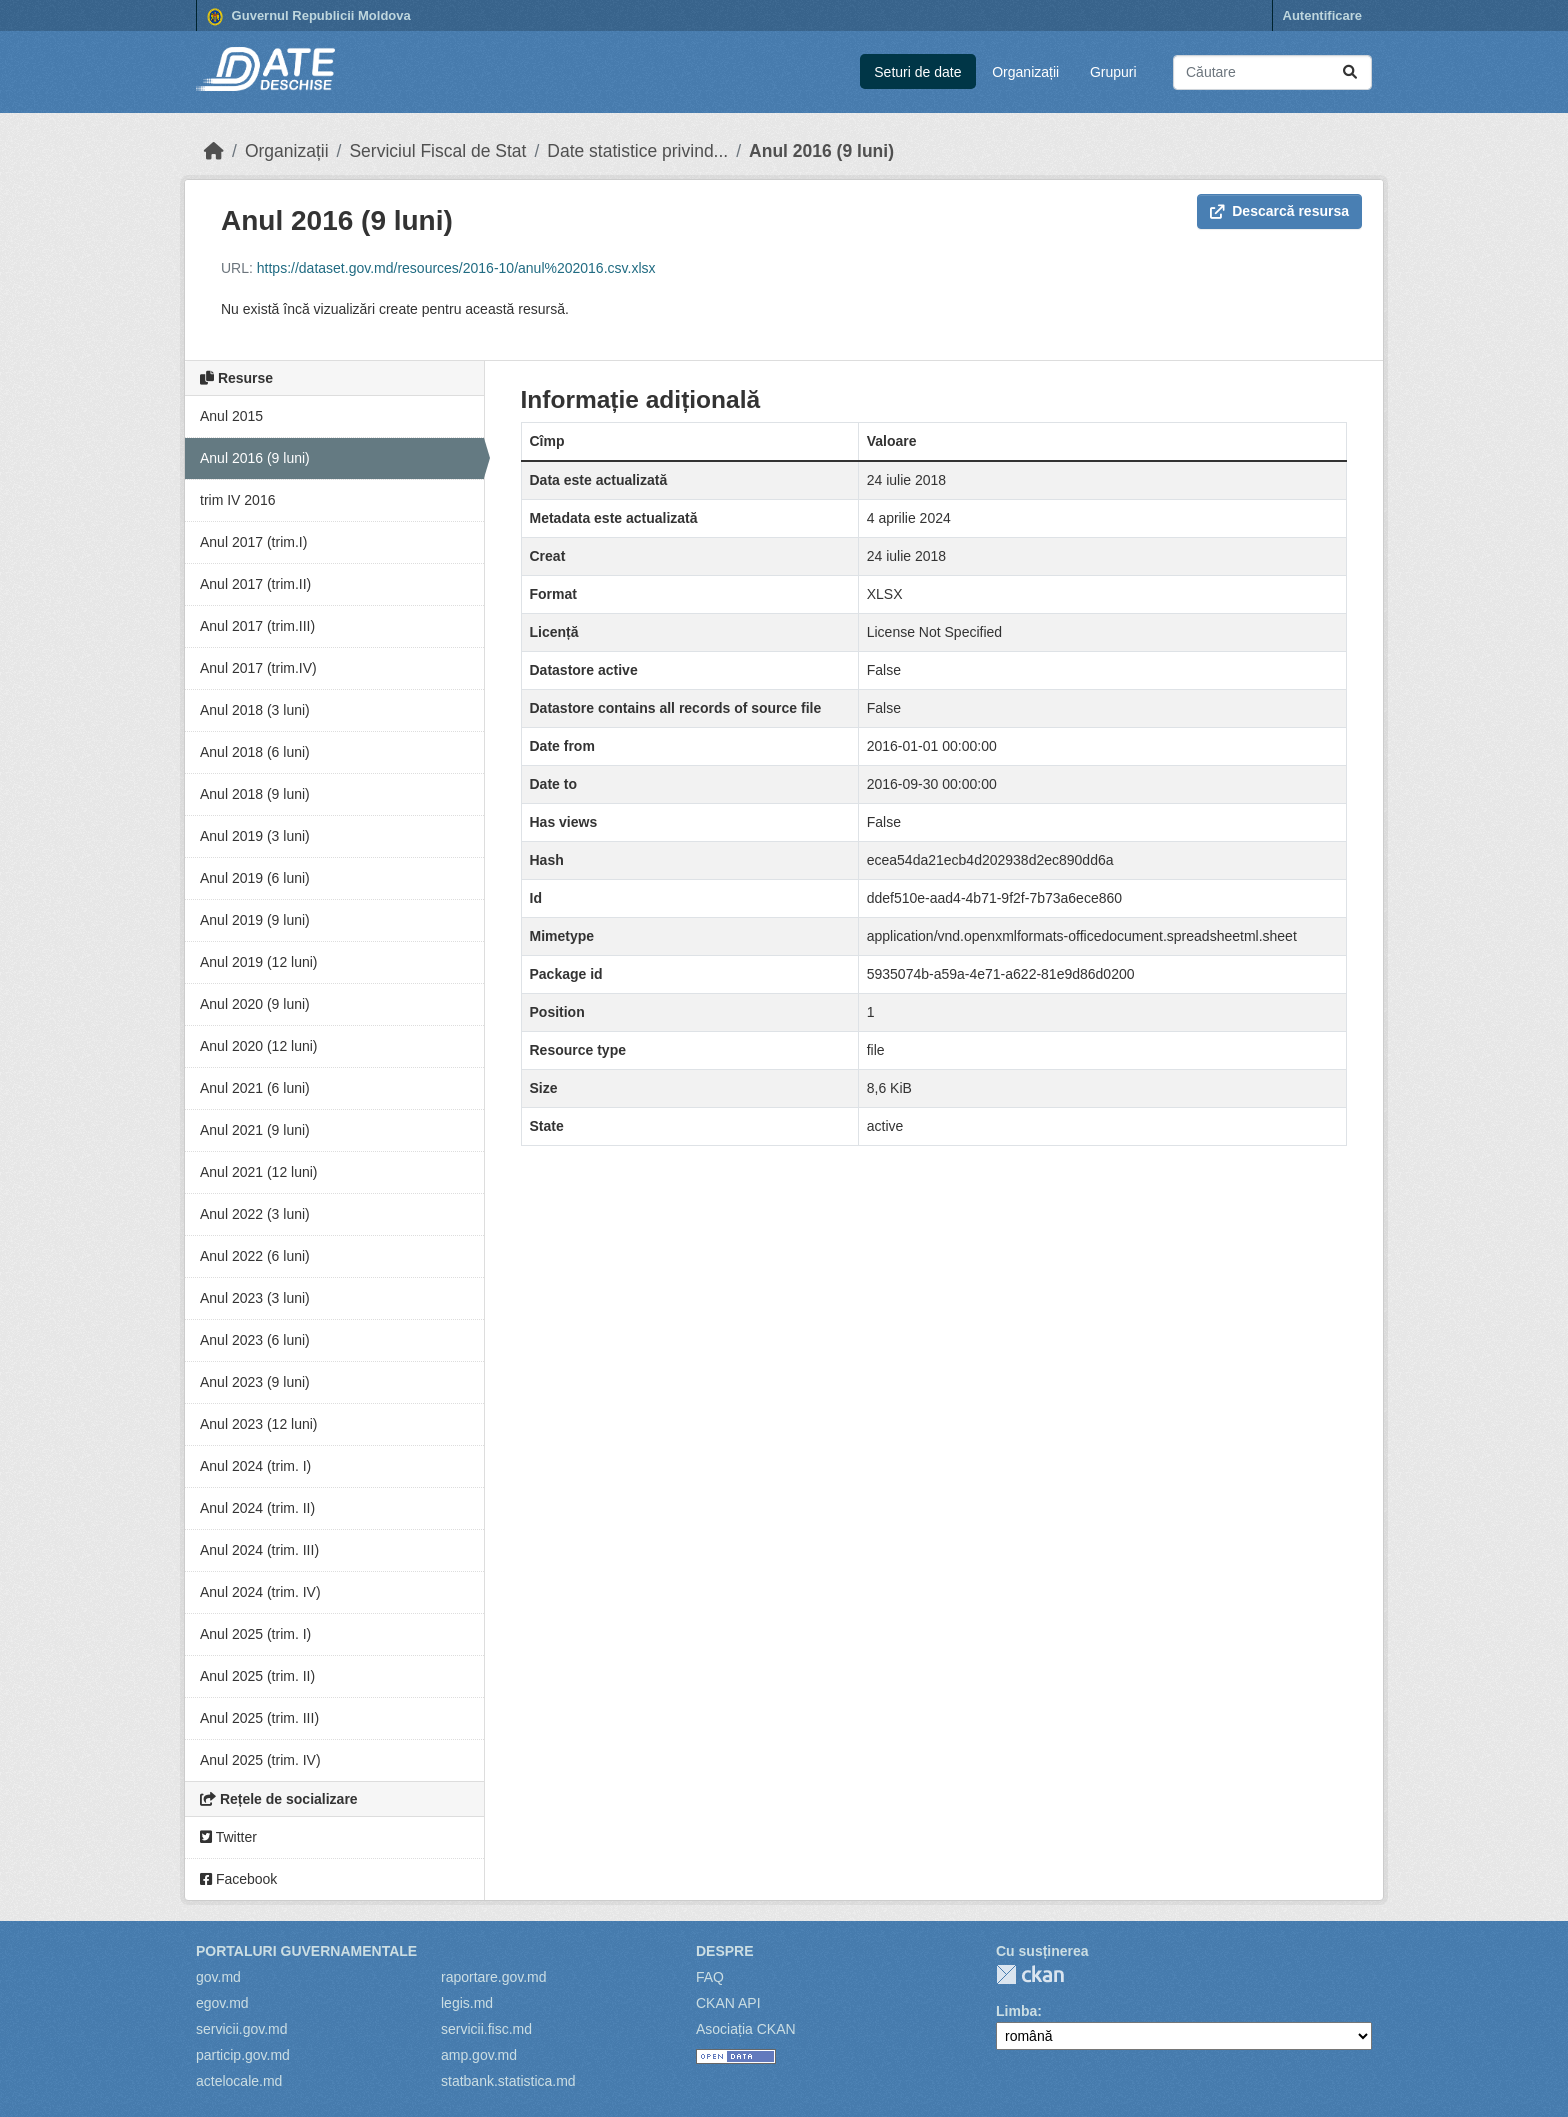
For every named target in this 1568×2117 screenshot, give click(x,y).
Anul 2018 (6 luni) (255, 752)
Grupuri (1113, 72)
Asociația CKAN (746, 2029)
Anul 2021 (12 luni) (259, 1172)
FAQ (710, 1977)
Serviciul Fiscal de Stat (437, 151)
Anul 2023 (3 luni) (255, 1298)
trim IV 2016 (237, 500)
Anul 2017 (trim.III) (257, 626)
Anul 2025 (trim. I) (255, 1634)
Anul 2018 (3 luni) (255, 710)
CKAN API (728, 2003)
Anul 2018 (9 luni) (255, 794)
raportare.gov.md (494, 1977)
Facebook (238, 1879)
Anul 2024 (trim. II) (257, 1508)
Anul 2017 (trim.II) (255, 584)
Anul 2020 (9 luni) (255, 1004)
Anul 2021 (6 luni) (255, 1088)
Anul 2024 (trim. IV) (260, 1592)
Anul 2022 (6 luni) (255, 1256)
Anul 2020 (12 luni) (259, 1046)
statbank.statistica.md (508, 2081)
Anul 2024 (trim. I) (255, 1466)
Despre (725, 1951)
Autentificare (1322, 15)
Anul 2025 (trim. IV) (260, 1760)
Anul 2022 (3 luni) (255, 1214)
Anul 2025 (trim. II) (257, 1676)
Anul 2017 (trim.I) (253, 542)
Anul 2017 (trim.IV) (258, 668)
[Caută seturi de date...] (1272, 72)
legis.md (467, 2003)
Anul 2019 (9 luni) (255, 920)
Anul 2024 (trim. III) (259, 1550)
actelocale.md (239, 2081)
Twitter (228, 1837)
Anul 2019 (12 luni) (259, 962)
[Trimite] (1350, 72)
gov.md (218, 1977)
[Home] (214, 151)
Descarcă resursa (1279, 211)
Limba (1016, 2011)
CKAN (1030, 1974)
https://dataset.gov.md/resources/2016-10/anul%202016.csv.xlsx (456, 268)
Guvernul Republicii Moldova (309, 17)
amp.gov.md (479, 2055)
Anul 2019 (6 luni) (255, 878)
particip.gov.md (243, 2055)
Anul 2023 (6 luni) (255, 1340)
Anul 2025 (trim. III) (259, 1718)
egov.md (222, 2003)
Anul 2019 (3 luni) (255, 836)
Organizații (1025, 72)
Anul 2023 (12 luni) (259, 1424)
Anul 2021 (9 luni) (255, 1130)
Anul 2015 (231, 416)
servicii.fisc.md (486, 2029)
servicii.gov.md (242, 2029)
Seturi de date (917, 72)
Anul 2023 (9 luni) (255, 1382)
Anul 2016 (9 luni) (821, 151)
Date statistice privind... (637, 151)
